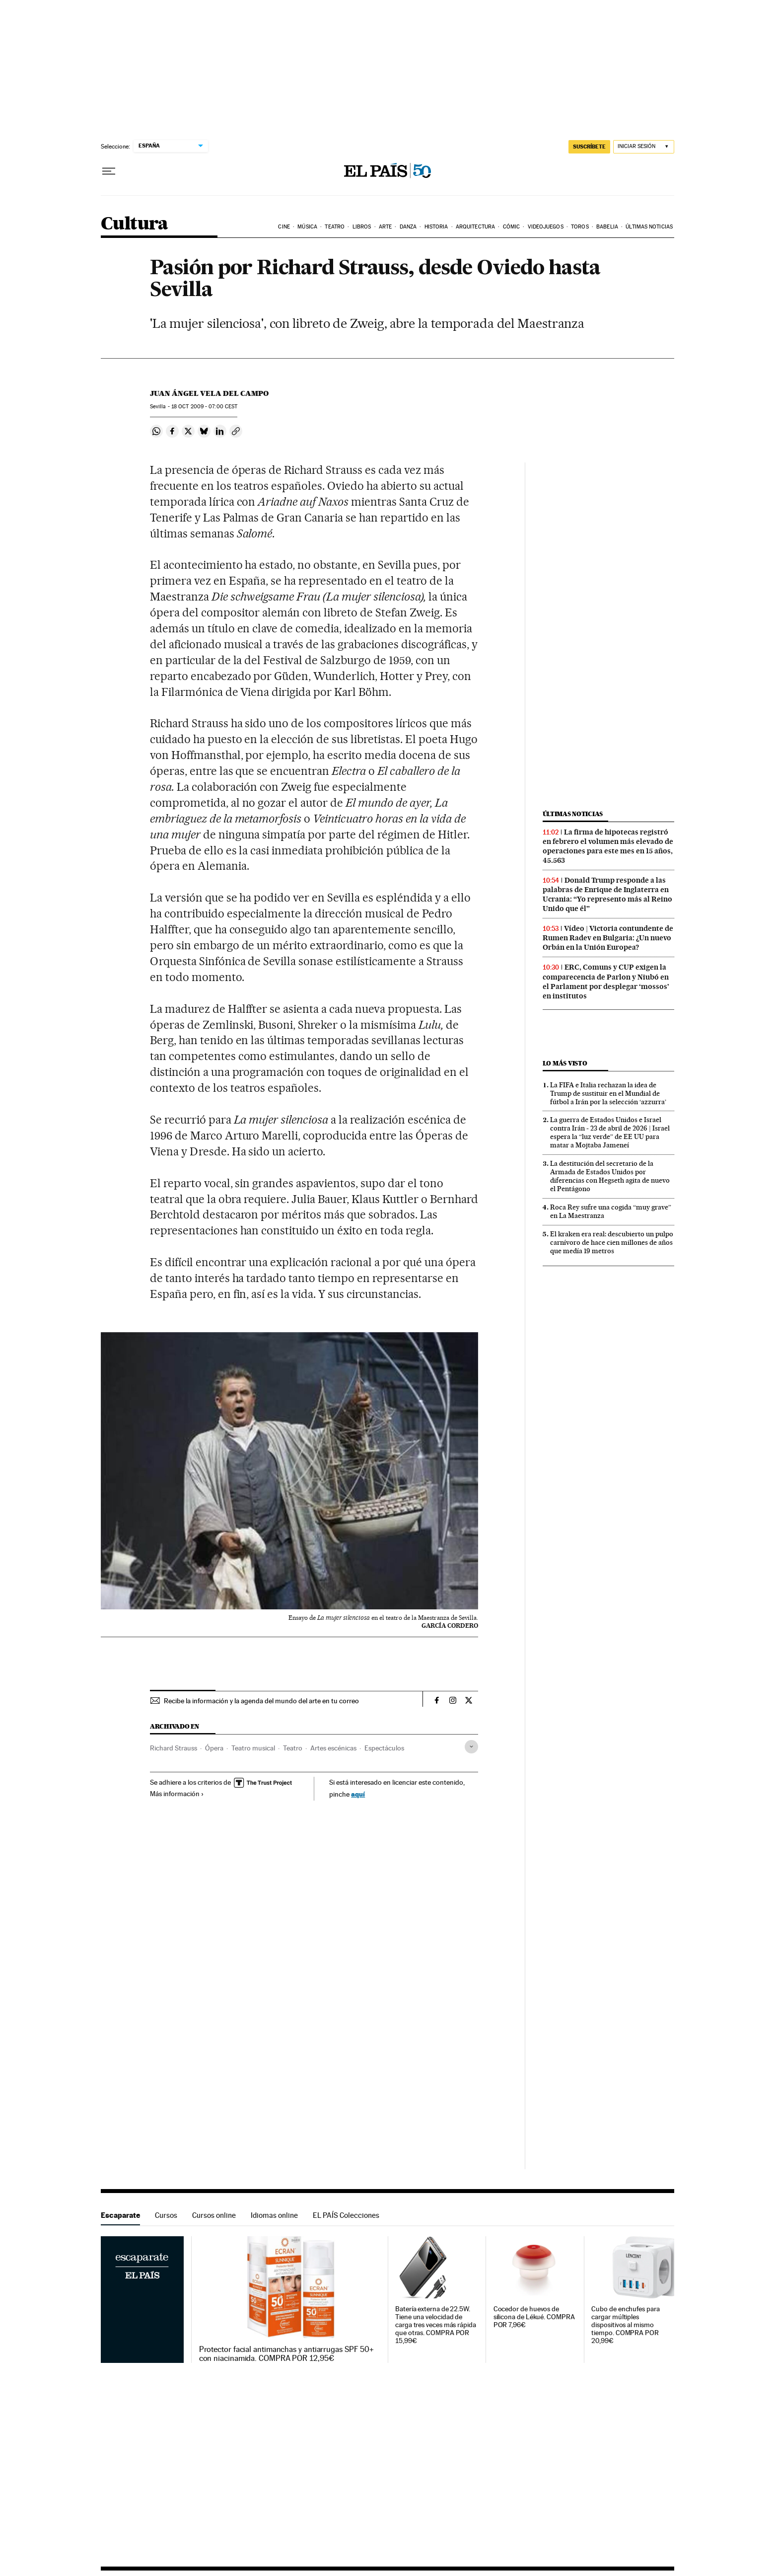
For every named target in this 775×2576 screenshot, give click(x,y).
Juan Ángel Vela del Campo (209, 393)
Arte (385, 227)
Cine (283, 227)
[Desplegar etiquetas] (471, 1746)
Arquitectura (475, 227)
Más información (177, 1794)
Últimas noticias (649, 227)
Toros (580, 227)
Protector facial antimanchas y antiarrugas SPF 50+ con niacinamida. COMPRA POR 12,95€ (286, 2354)
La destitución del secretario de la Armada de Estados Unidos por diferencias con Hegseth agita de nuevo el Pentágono (610, 1176)
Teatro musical (253, 1748)
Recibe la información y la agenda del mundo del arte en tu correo (261, 1701)
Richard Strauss (173, 1748)
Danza (408, 227)
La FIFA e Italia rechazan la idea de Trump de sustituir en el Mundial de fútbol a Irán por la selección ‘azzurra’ (608, 1093)
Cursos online (214, 2215)
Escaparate (120, 2215)
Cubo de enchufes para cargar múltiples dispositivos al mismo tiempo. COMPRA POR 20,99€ (625, 2325)
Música (307, 227)
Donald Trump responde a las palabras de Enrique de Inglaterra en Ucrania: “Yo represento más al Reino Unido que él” (607, 894)
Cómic (511, 227)
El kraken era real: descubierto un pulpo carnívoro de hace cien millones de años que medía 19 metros (611, 1242)
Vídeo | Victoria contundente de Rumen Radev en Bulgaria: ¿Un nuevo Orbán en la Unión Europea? (608, 938)
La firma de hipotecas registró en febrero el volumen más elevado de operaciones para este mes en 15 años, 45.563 (608, 846)
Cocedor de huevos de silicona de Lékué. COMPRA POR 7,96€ (534, 2317)
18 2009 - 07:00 (204, 406)
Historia (436, 227)
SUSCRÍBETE (589, 146)
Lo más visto (565, 1063)
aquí (358, 1794)
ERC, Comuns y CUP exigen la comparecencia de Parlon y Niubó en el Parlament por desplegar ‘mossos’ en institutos (606, 981)
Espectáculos (384, 1748)
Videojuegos (546, 227)
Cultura (134, 224)
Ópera (214, 1748)
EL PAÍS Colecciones (346, 2215)
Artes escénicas (333, 1748)
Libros (361, 227)
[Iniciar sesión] (643, 146)
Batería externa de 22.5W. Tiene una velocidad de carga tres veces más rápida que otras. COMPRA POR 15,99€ (435, 2325)
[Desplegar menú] (109, 171)
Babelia (607, 227)
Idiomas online (274, 2215)
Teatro (335, 227)
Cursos (166, 2215)
